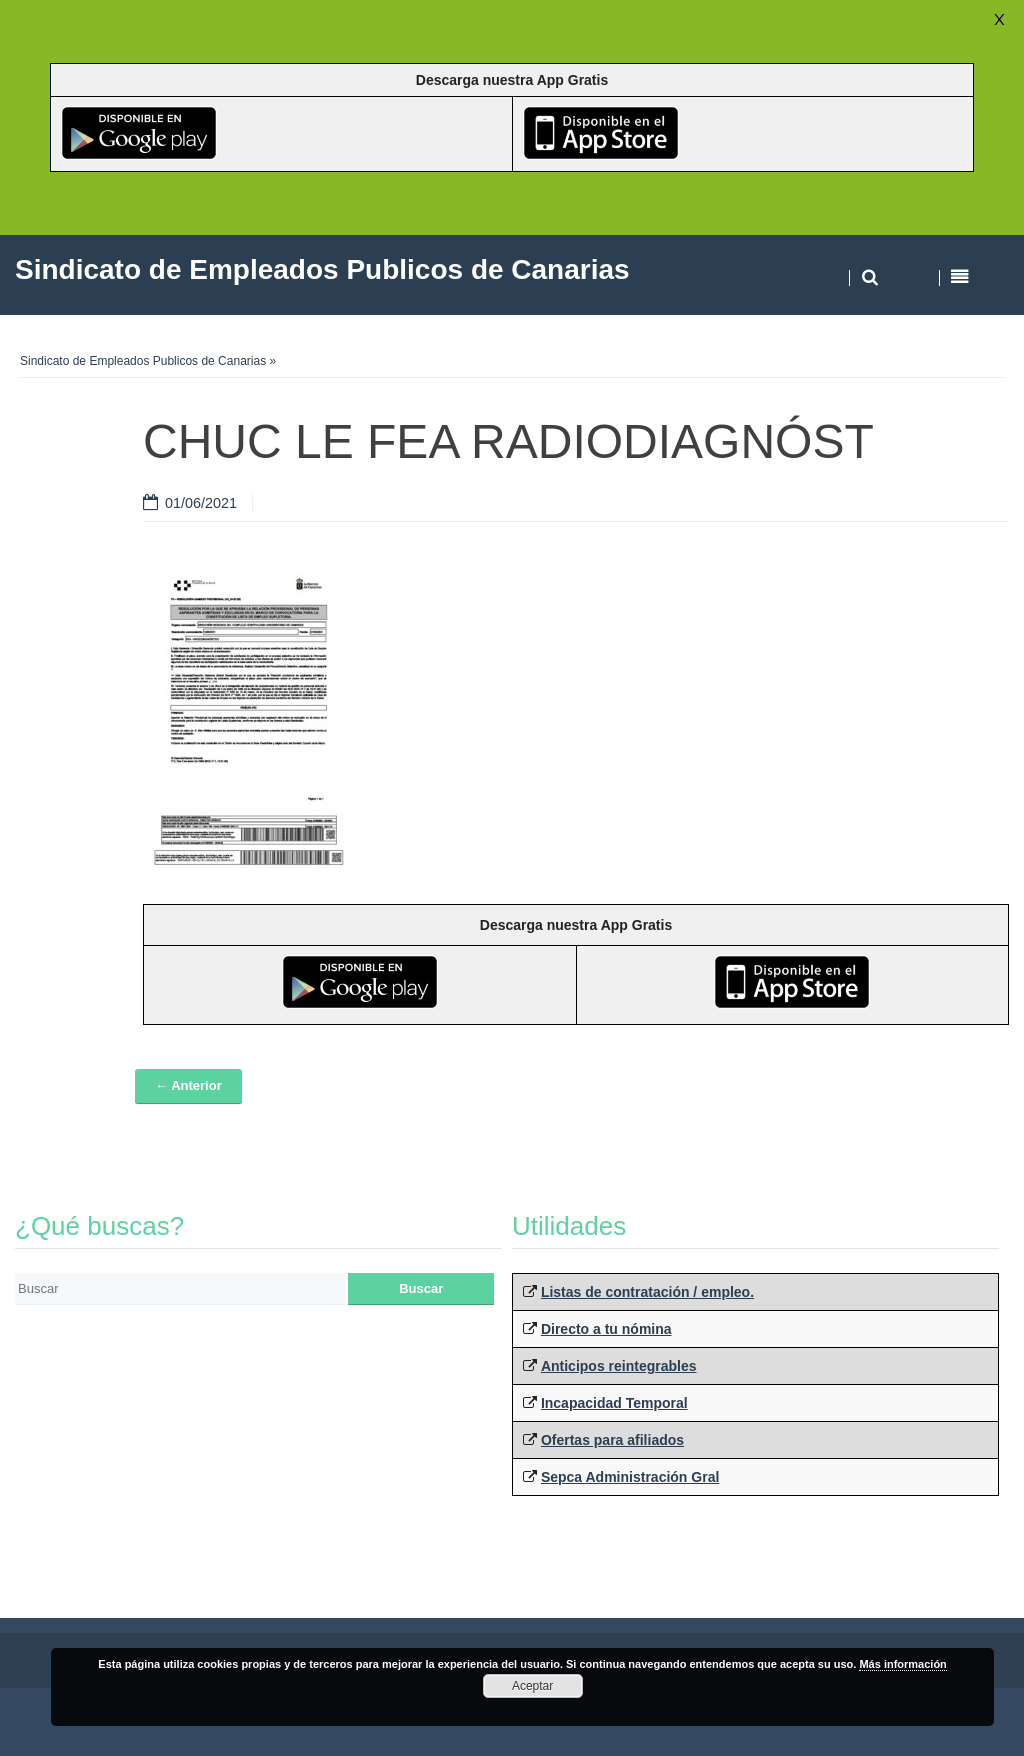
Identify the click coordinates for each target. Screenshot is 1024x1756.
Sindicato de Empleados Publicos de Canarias (143, 361)
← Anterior (188, 1085)
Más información (902, 1664)
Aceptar (532, 1686)
